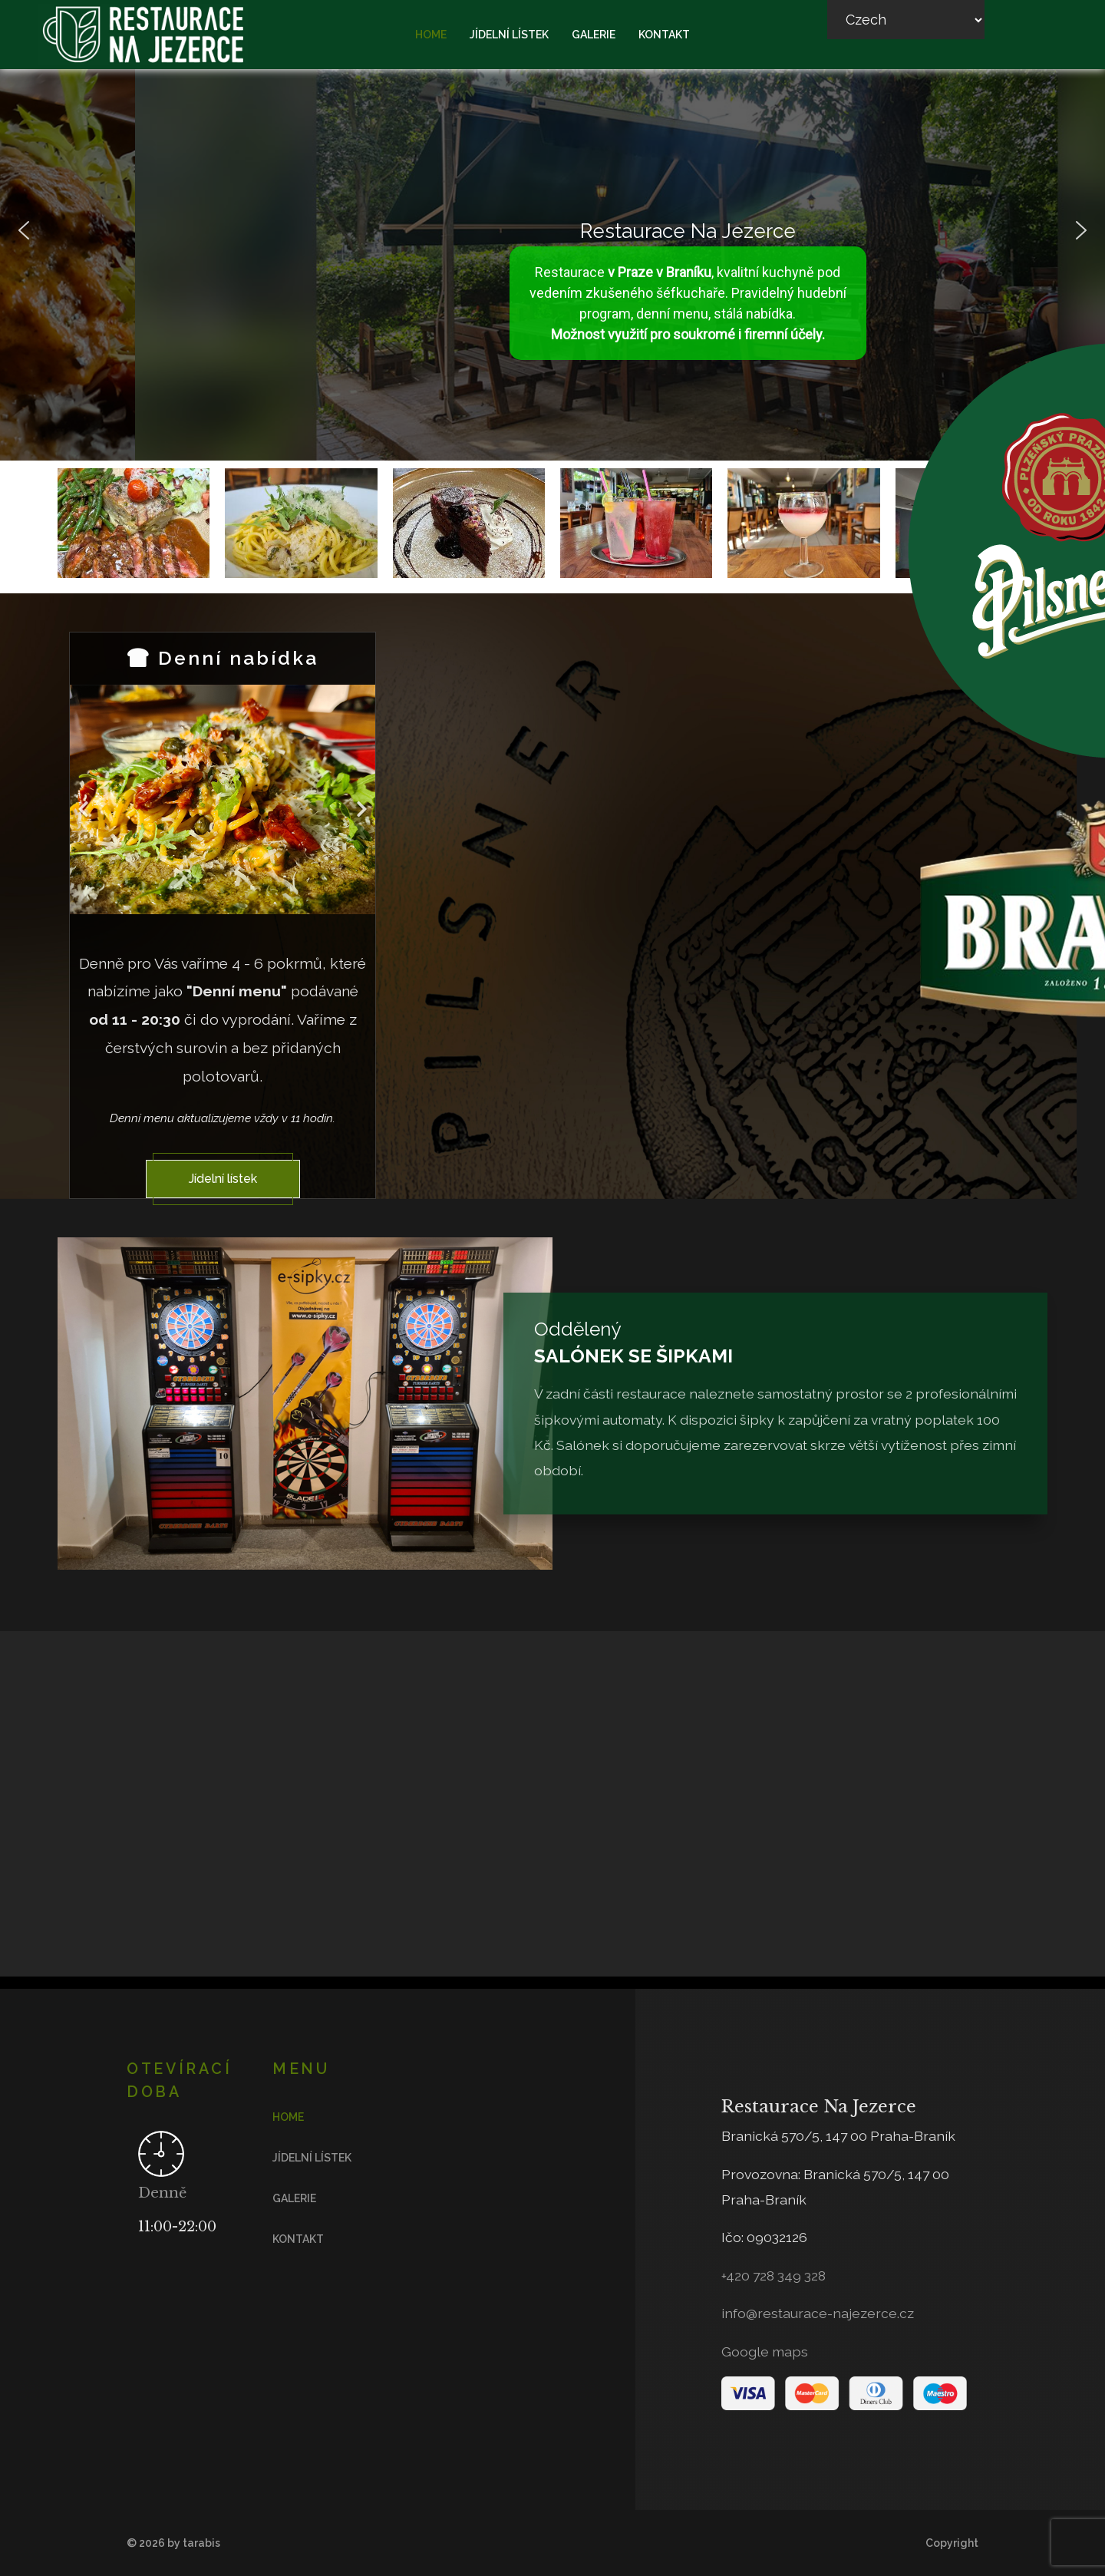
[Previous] (85, 799)
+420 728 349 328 (773, 2275)
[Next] (360, 799)
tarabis (201, 2543)
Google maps (764, 2351)
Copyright (951, 2543)
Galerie (593, 34)
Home (431, 34)
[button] (24, 230)
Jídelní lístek (509, 34)
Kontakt (664, 34)
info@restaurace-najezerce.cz (817, 2313)
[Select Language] (906, 20)
